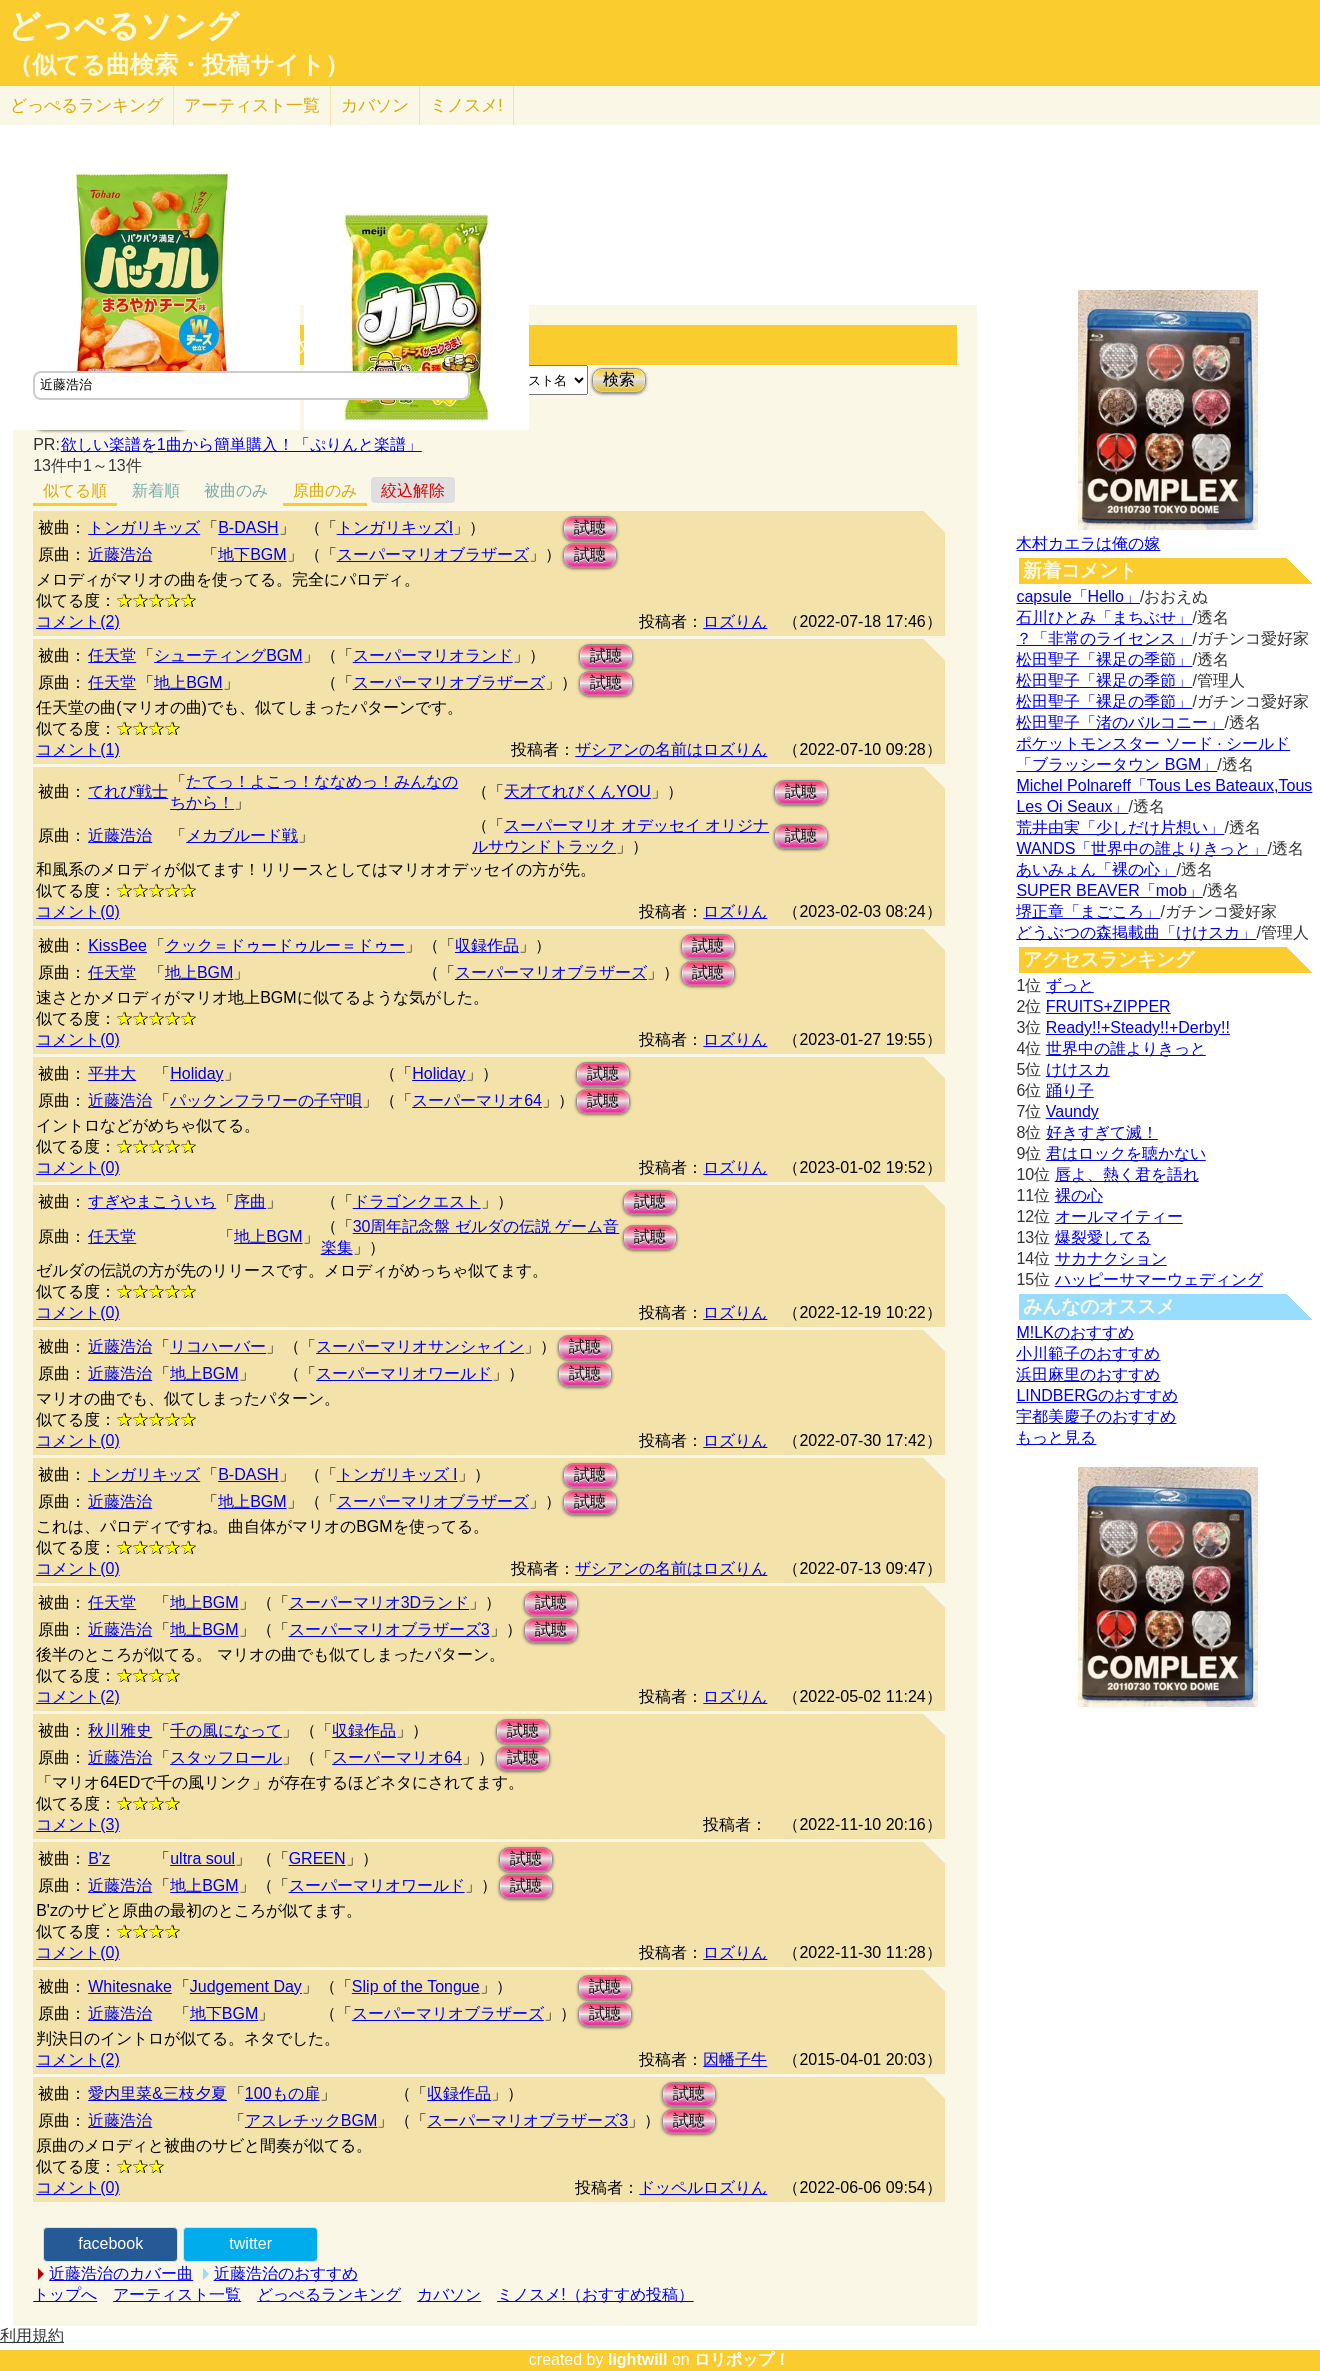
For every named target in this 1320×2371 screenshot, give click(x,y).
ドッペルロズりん (703, 2187)
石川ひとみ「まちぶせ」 (1104, 617)
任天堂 (112, 655)
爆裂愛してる (1103, 1237)
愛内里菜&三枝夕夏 (157, 2093)
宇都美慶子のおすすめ (1096, 1416)
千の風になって (226, 1730)
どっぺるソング (123, 26)
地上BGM (188, 682)
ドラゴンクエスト (417, 1201)
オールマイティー (1119, 1216)
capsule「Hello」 (1078, 596)
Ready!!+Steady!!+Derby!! (1138, 1027)
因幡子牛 (735, 2059)
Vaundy (1072, 1111)
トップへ (65, 2294)
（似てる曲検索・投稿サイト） (178, 65)
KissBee (117, 945)
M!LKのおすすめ (1074, 1332)
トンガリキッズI (395, 527)
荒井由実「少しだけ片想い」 (1120, 827)
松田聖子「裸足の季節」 (1104, 659)
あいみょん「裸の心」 (1096, 869)
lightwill (638, 2359)
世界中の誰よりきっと (1126, 1048)
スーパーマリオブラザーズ (433, 554)
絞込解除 (413, 490)
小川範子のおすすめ (1088, 1353)
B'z (99, 1858)
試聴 (590, 527)
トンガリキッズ (144, 527)
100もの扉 (282, 2093)
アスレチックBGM (311, 2120)
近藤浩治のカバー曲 (121, 2273)
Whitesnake (130, 1986)
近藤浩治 (120, 554)
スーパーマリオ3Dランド (379, 1602)
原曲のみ (325, 490)
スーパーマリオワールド (404, 1373)
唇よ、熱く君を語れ (1127, 1174)
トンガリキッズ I (397, 1474)
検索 (619, 379)
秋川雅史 (120, 1730)
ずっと (1070, 985)
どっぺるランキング (329, 2294)
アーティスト (252, 105)
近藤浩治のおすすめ (286, 2273)
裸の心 (1079, 1195)
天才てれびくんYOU (577, 791)
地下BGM (252, 554)
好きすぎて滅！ (1102, 1132)
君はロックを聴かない (1126, 1153)
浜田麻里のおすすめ (1088, 1374)
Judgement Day (246, 1986)
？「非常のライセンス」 (1104, 638)
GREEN (317, 1858)
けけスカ (1078, 1069)
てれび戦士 (128, 791)
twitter (250, 2243)
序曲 (250, 1201)
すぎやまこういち (152, 1201)
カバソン (375, 105)
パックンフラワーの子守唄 (266, 1100)
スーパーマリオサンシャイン (420, 1346)
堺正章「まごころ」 (1088, 911)
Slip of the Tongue (416, 1986)
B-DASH (248, 527)
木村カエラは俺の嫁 (1088, 543)
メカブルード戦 (242, 835)
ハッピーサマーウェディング (1159, 1279)
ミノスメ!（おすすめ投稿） (595, 2294)
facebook (110, 2243)
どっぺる (86, 105)
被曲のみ (236, 490)
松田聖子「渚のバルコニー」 (1120, 722)
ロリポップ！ (742, 2359)
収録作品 (487, 945)
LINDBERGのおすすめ (1097, 1395)
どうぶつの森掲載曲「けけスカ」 (1136, 932)
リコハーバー (218, 1346)
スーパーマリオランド (433, 655)
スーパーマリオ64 (477, 1100)
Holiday (196, 1073)
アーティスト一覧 (177, 2294)
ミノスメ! (466, 105)
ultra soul (202, 1858)
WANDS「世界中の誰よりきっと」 (1141, 848)
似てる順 (75, 490)
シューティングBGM (228, 655)
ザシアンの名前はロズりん (671, 749)
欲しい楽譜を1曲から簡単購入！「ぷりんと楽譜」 (241, 444)
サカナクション (1111, 1258)
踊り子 (1070, 1090)
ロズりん (735, 621)
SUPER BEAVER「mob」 (1109, 890)
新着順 (156, 490)
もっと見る (1056, 1437)
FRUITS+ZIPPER (1108, 1006)
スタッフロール (226, 1757)
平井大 (112, 1073)
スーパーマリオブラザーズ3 (389, 1629)
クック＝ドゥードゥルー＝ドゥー (285, 945)
